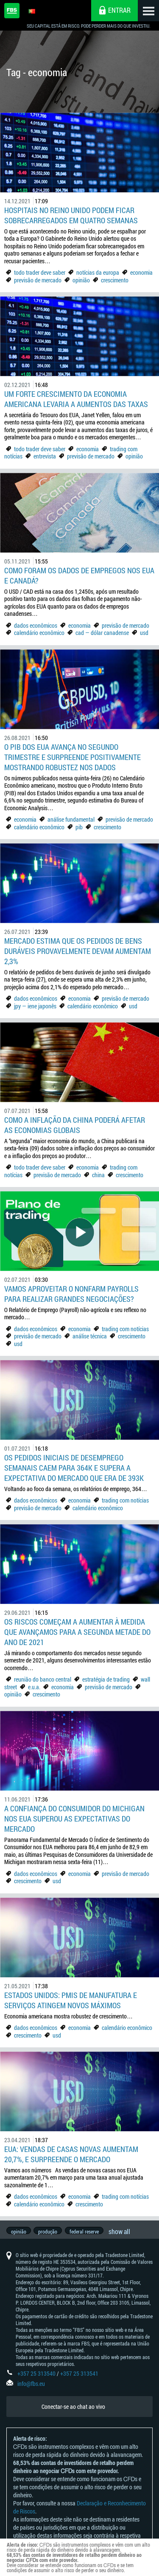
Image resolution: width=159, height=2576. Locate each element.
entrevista (44, 456)
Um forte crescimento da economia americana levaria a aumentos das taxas (76, 399)
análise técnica (90, 1336)
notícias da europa (97, 272)
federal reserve (87, 2235)
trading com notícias (125, 1329)
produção (49, 2235)
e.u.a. (34, 1687)
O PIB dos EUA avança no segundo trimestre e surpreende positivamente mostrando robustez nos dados (72, 757)
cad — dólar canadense (102, 633)
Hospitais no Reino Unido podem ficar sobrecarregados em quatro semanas (71, 215)
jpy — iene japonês (35, 1006)
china (98, 1175)
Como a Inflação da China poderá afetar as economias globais (74, 1125)
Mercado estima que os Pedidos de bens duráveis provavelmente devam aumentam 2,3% (77, 951)
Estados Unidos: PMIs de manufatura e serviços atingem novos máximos (70, 2000)
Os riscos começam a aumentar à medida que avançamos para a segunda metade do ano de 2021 (77, 1632)
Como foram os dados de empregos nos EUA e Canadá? (79, 575)
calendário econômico (39, 633)
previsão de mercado (37, 280)
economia (141, 272)
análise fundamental (71, 819)
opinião (82, 280)
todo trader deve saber (39, 272)
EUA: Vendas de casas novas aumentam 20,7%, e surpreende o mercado (71, 2154)
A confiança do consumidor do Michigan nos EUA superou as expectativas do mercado (74, 1818)
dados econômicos (36, 625)
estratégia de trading (106, 1679)
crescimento (114, 280)
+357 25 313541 (79, 2382)
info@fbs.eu (31, 2392)
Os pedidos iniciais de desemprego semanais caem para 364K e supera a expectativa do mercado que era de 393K (74, 1467)
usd (144, 633)
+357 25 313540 (36, 2382)
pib (79, 827)
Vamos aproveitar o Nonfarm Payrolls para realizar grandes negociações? (71, 1294)
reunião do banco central (42, 1679)
